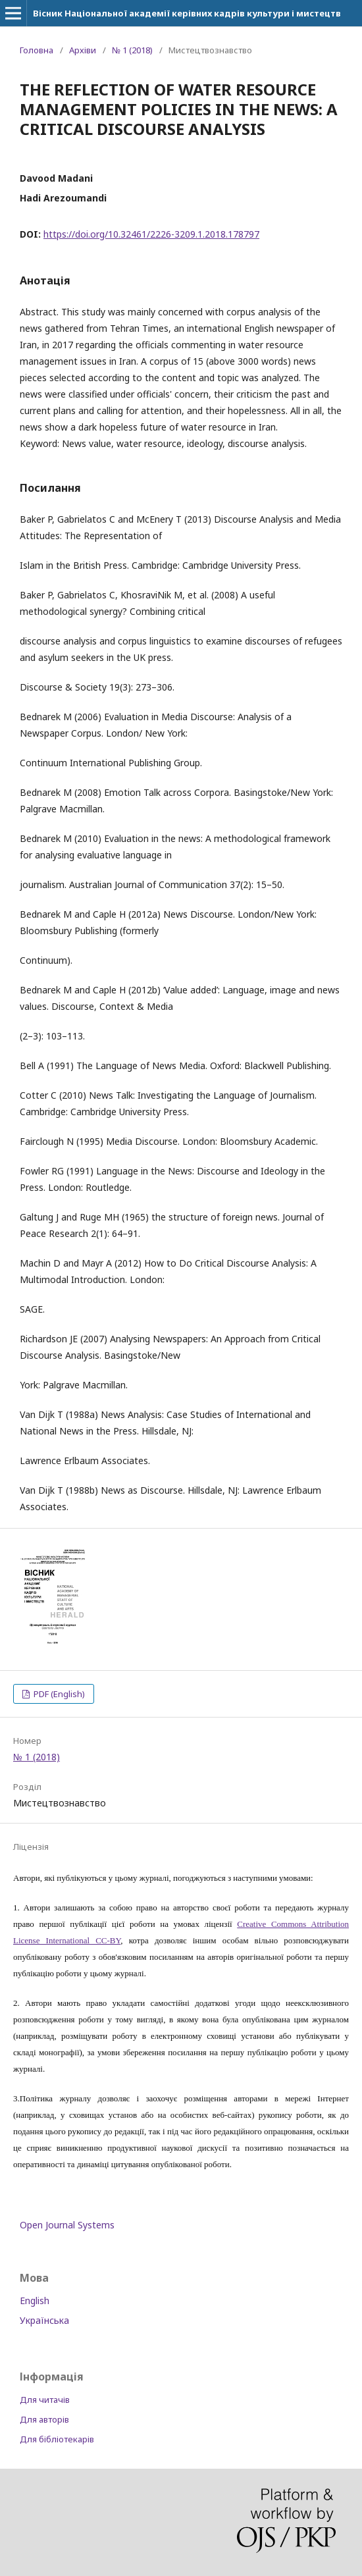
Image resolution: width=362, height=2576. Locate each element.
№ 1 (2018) (132, 50)
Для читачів (45, 2399)
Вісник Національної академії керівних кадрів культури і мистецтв (187, 13)
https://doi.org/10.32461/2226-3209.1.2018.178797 (151, 234)
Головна (36, 50)
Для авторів (44, 2419)
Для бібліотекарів (57, 2439)
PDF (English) (58, 1694)
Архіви (82, 50)
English (34, 2300)
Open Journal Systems (67, 2225)
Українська (44, 2320)
